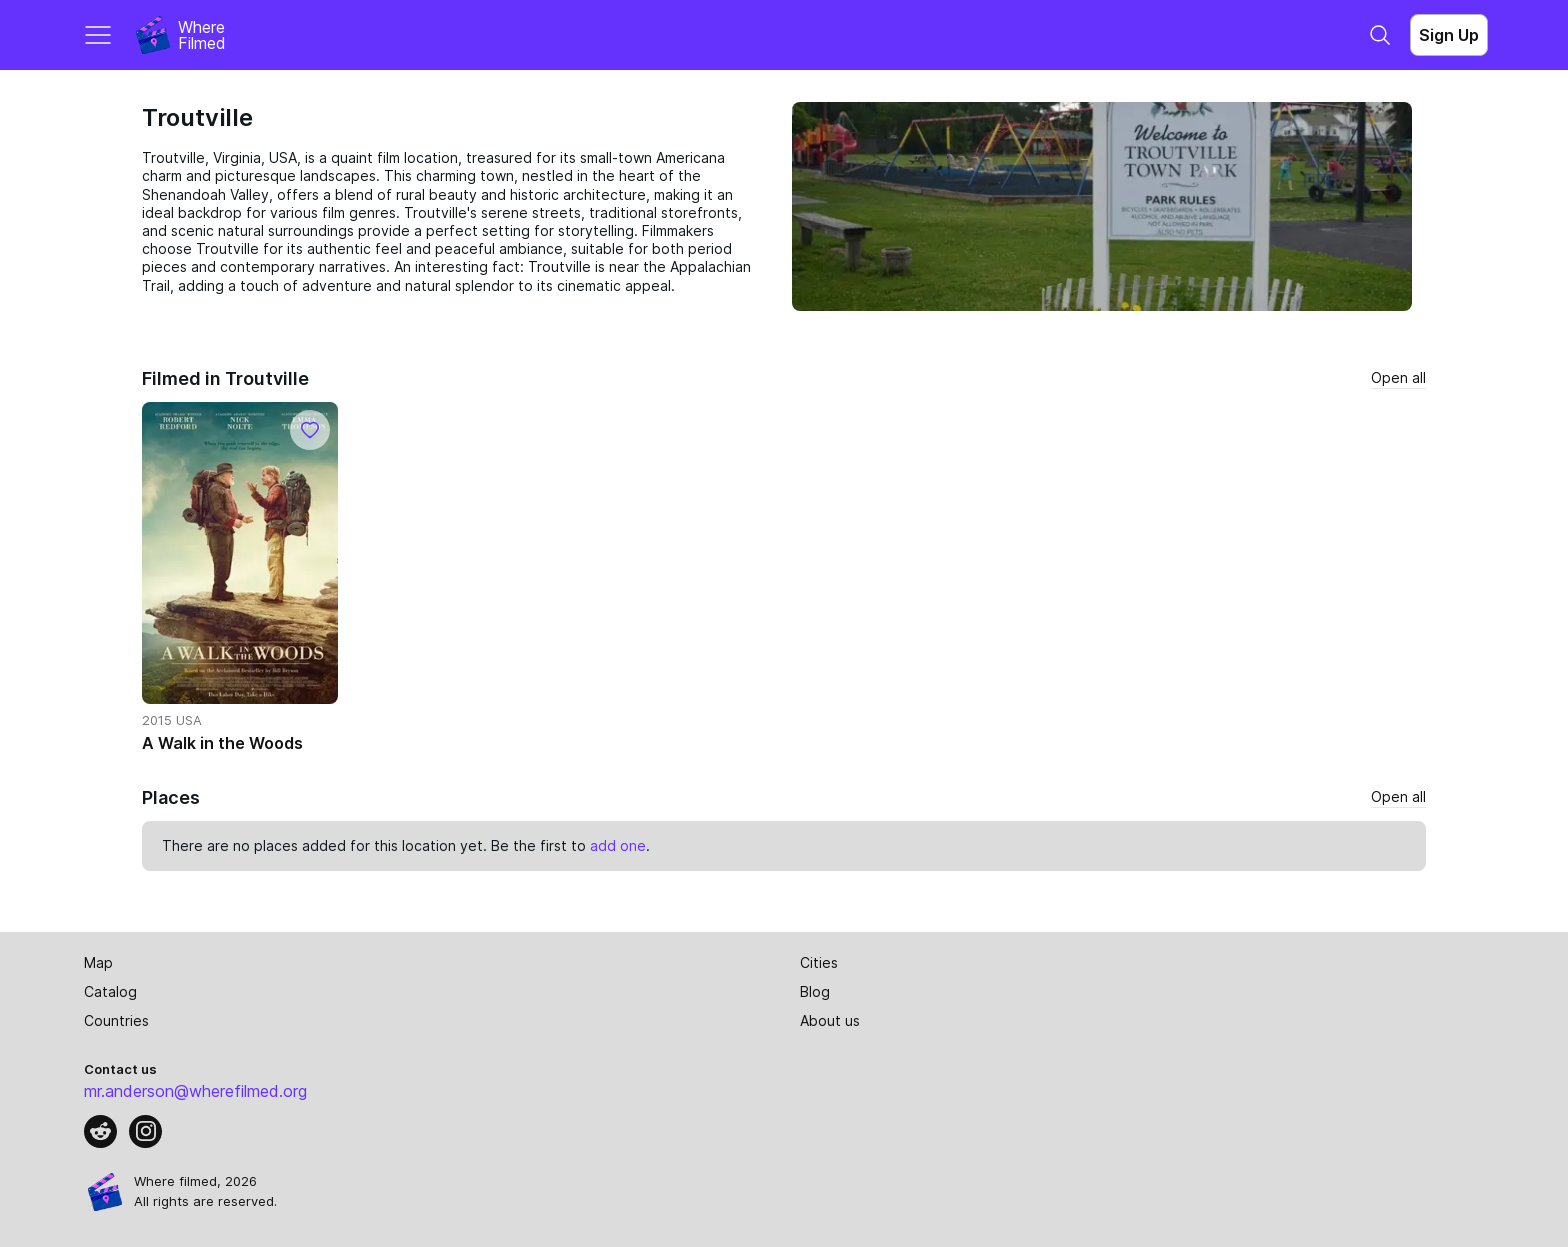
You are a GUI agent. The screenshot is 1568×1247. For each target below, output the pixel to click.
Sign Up (1449, 35)
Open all (1398, 377)
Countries (116, 1020)
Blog (815, 991)
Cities (819, 962)
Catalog (110, 991)
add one (618, 845)
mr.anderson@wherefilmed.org (195, 1091)
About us (830, 1020)
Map (98, 962)
